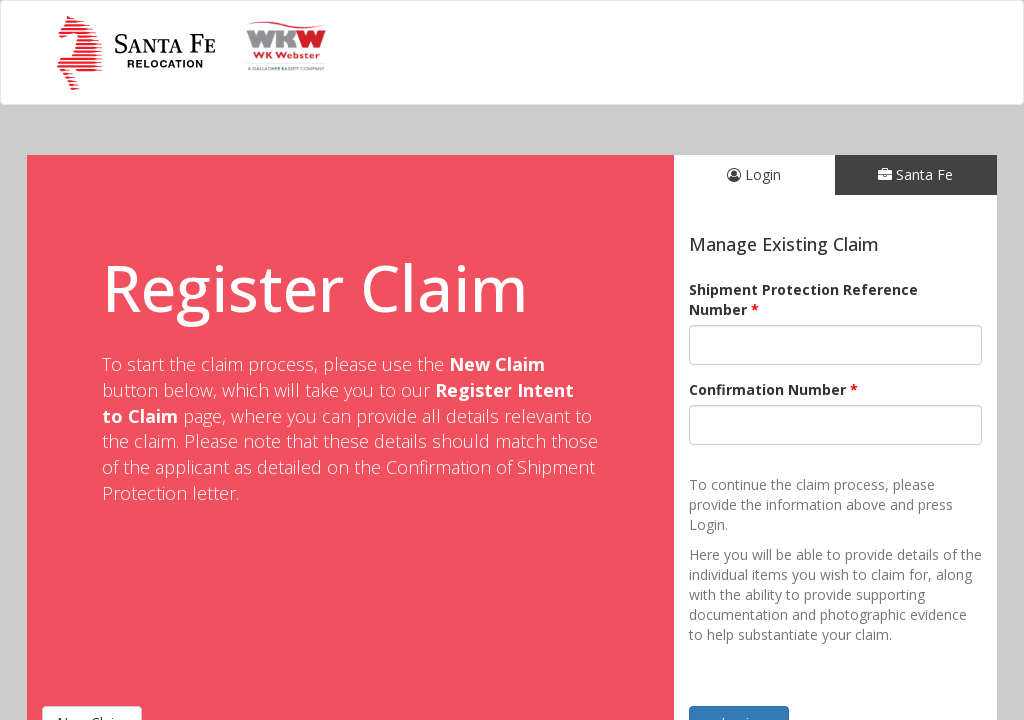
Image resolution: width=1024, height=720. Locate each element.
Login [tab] (754, 174)
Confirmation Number (767, 389)
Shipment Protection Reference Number (803, 299)
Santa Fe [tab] (915, 174)
